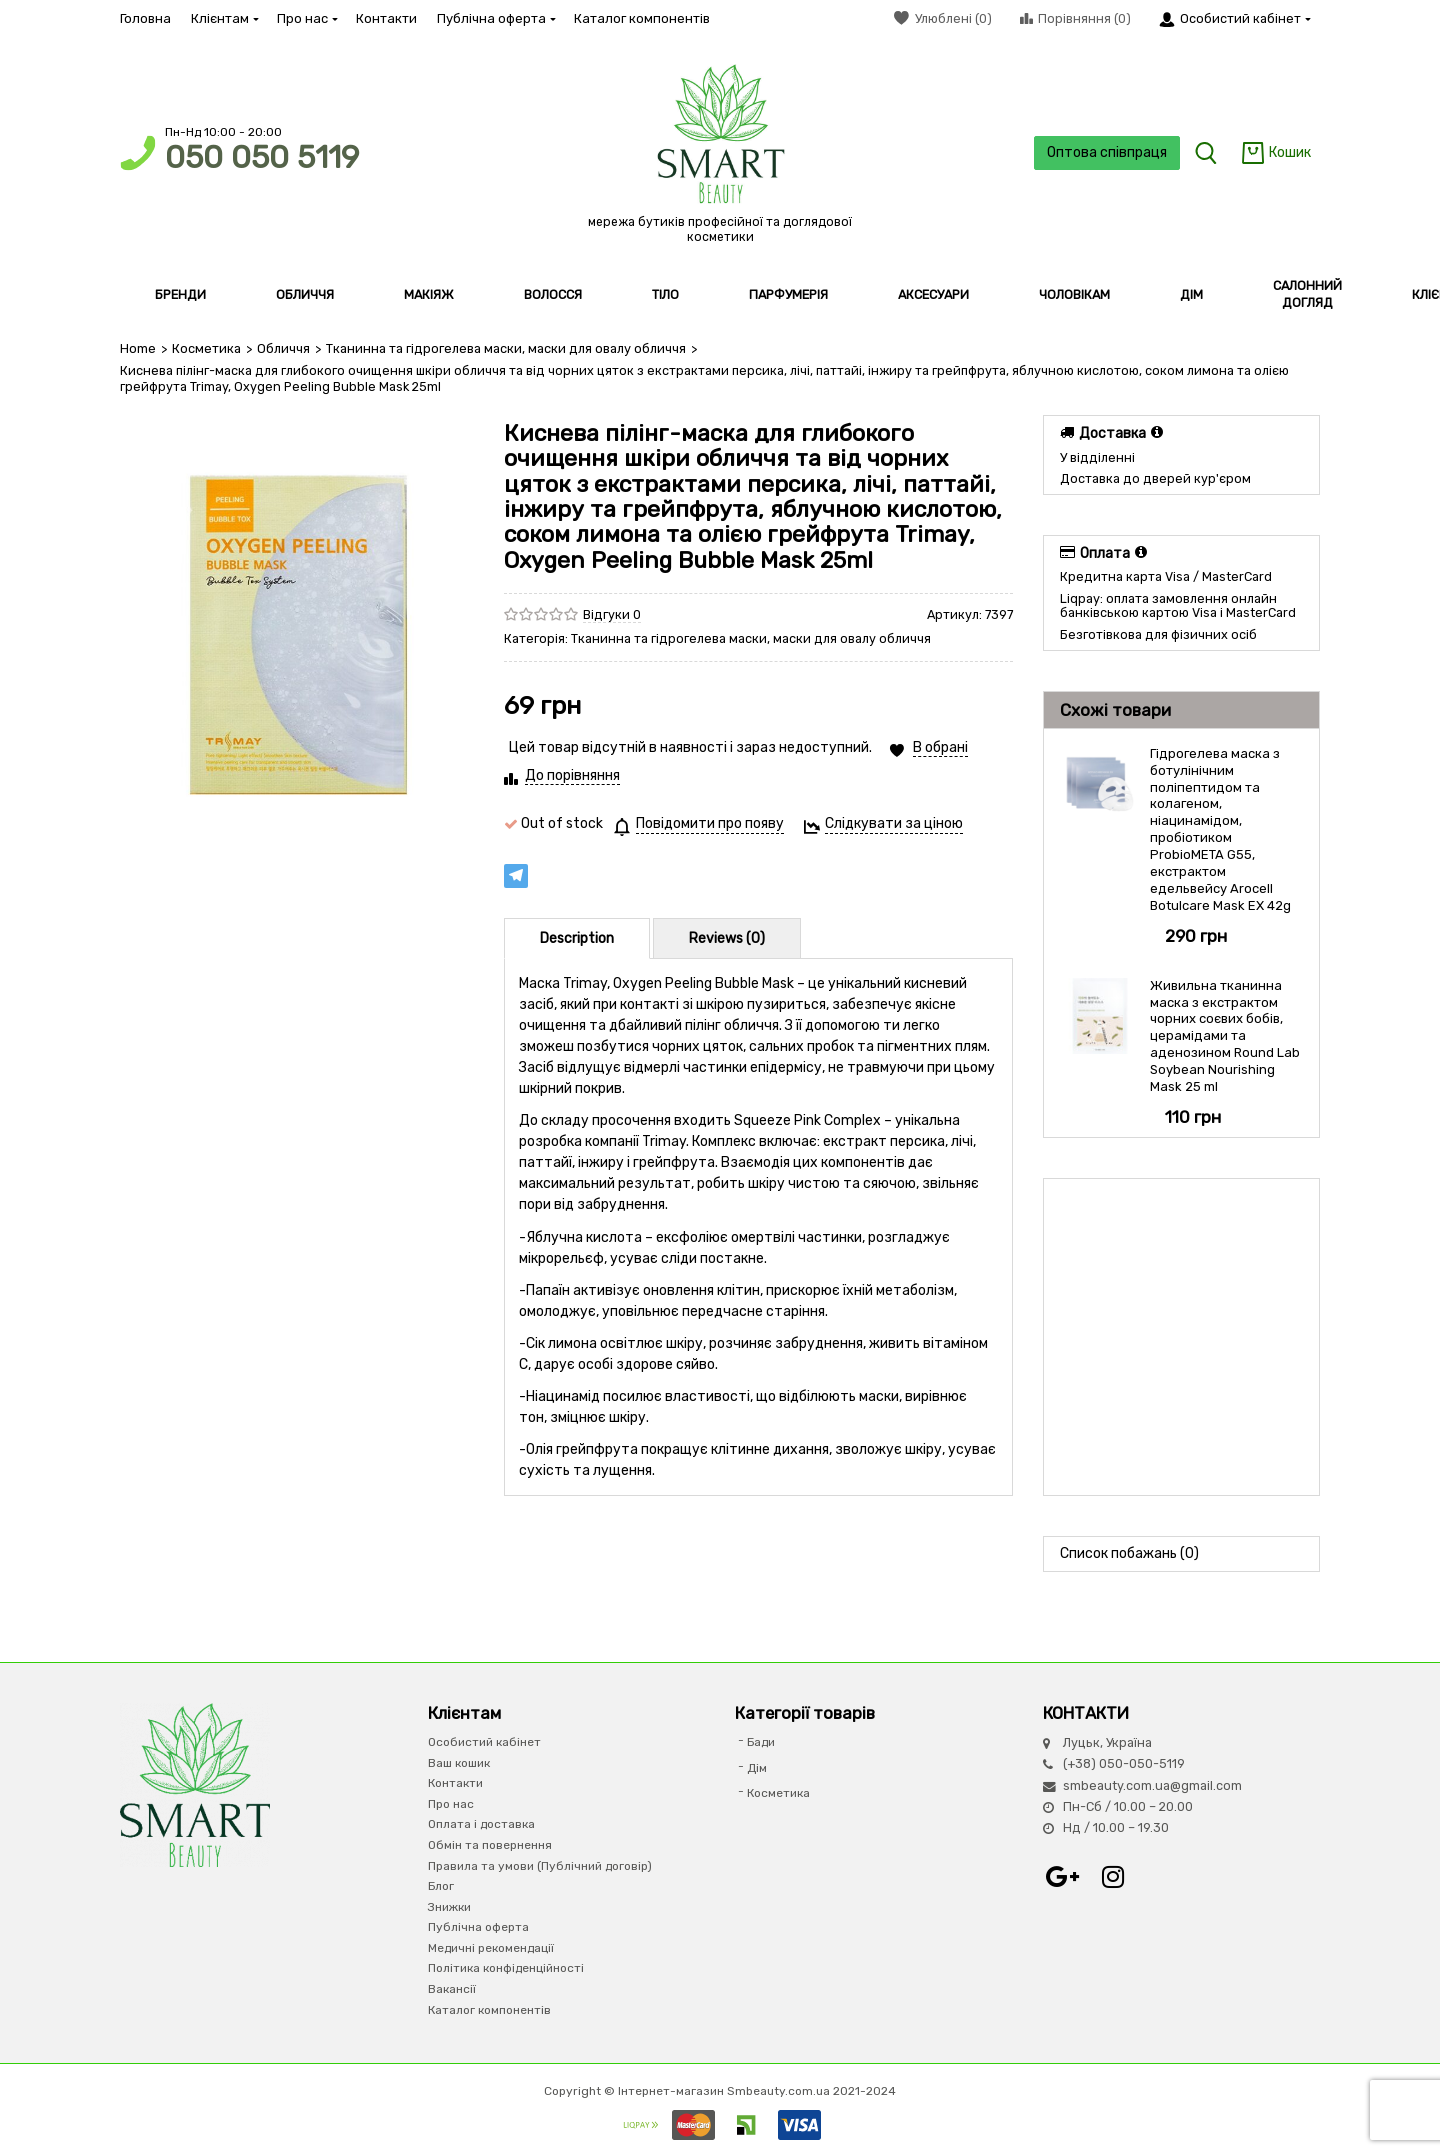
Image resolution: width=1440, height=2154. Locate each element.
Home (138, 348)
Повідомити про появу (710, 823)
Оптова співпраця (1106, 152)
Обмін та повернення (490, 1845)
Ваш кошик (459, 1762)
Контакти (386, 18)
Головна (145, 18)
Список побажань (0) (1129, 1553)
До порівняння (572, 775)
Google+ (1063, 1877)
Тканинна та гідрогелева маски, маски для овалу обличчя (506, 348)
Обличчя (283, 348)
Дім (757, 1767)
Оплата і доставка (481, 1824)
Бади (761, 1742)
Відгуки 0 (612, 614)
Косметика (206, 348)
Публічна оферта (495, 18)
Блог (441, 1886)
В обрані (940, 747)
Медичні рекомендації (491, 1948)
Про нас (306, 18)
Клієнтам (224, 18)
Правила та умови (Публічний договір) (540, 1865)
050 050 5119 (262, 157)
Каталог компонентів (642, 18)
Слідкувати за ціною (894, 823)
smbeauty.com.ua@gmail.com (1152, 1784)
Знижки (449, 1906)
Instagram (1113, 1877)
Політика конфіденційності (506, 1968)
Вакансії (452, 1989)
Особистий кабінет (484, 1742)
